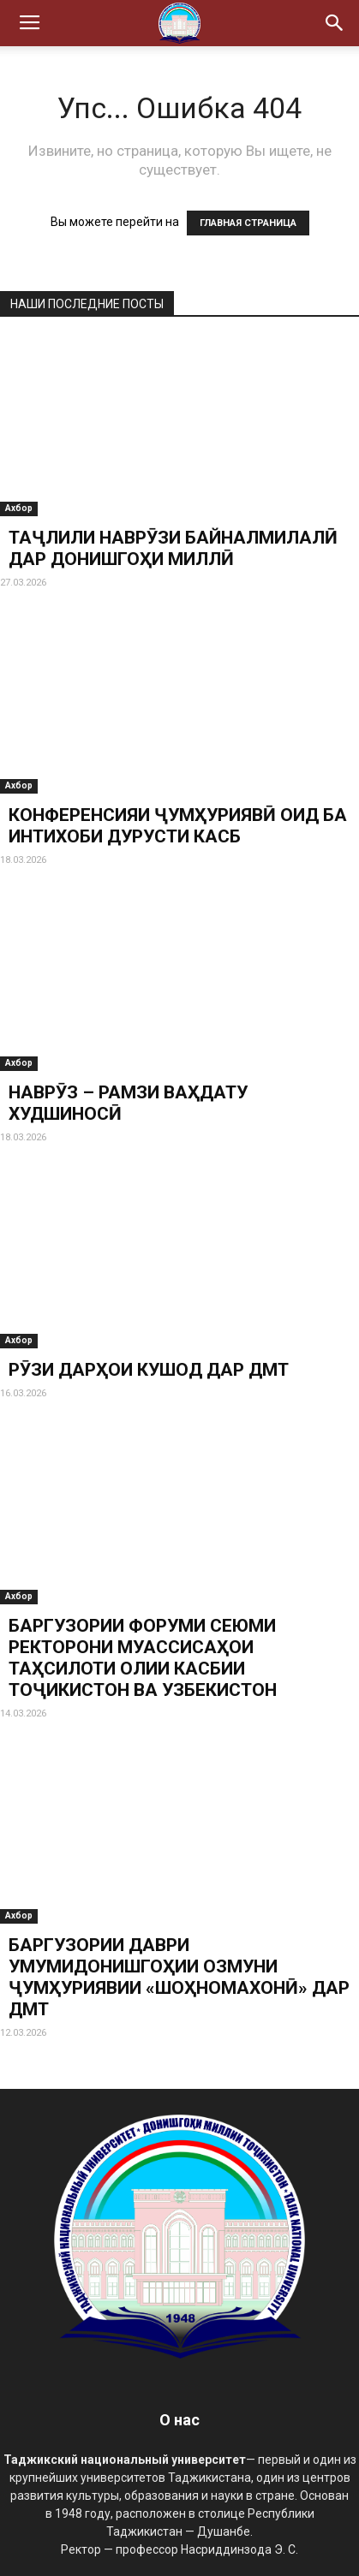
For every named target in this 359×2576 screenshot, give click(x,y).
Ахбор (19, 508)
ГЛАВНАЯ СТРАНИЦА (248, 223)
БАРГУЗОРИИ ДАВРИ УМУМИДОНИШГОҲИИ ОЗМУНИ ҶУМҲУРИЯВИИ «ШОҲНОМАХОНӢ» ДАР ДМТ (179, 1977)
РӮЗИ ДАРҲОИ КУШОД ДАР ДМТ (149, 1369)
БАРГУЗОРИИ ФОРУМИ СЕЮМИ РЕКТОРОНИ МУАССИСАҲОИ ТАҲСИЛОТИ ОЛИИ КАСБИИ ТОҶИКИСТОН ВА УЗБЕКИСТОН (143, 1657)
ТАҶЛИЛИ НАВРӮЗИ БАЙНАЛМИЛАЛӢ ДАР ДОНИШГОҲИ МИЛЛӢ (173, 548)
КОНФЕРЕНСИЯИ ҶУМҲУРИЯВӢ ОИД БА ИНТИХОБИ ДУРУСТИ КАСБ (178, 826)
